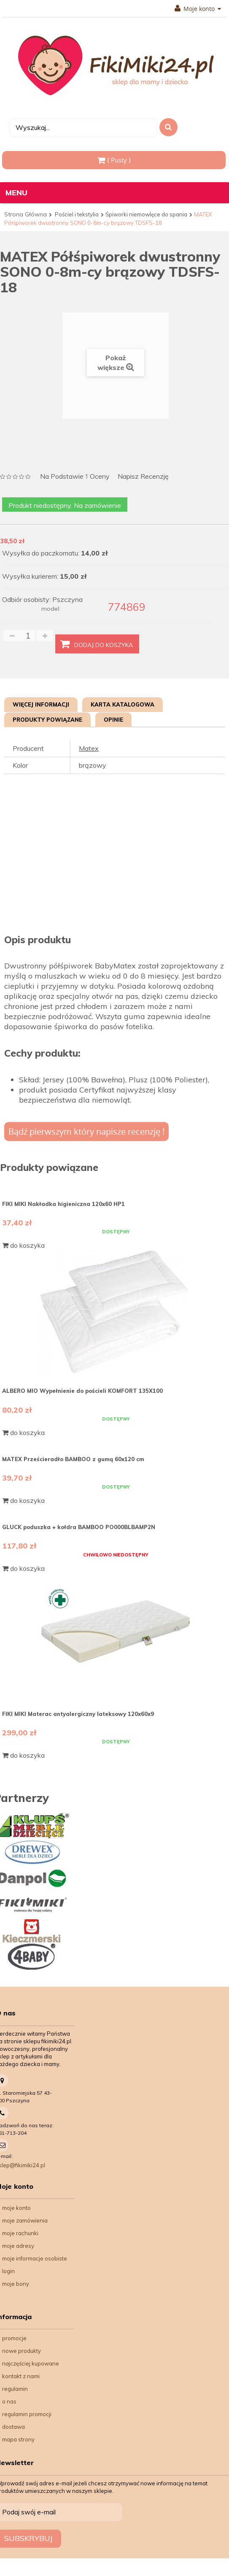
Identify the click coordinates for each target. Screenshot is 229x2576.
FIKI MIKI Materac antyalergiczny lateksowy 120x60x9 (78, 1713)
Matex (89, 748)
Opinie (113, 719)
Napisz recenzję (143, 476)
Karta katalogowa (122, 704)
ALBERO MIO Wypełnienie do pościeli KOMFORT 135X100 (82, 1390)
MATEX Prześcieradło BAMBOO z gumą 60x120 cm (73, 1459)
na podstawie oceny (75, 476)
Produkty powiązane (47, 719)
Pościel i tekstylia (77, 214)
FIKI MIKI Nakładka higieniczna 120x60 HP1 (63, 1203)
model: (50, 608)
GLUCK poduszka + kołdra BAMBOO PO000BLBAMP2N (78, 1527)
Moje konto (198, 9)
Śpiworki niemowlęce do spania (146, 214)
